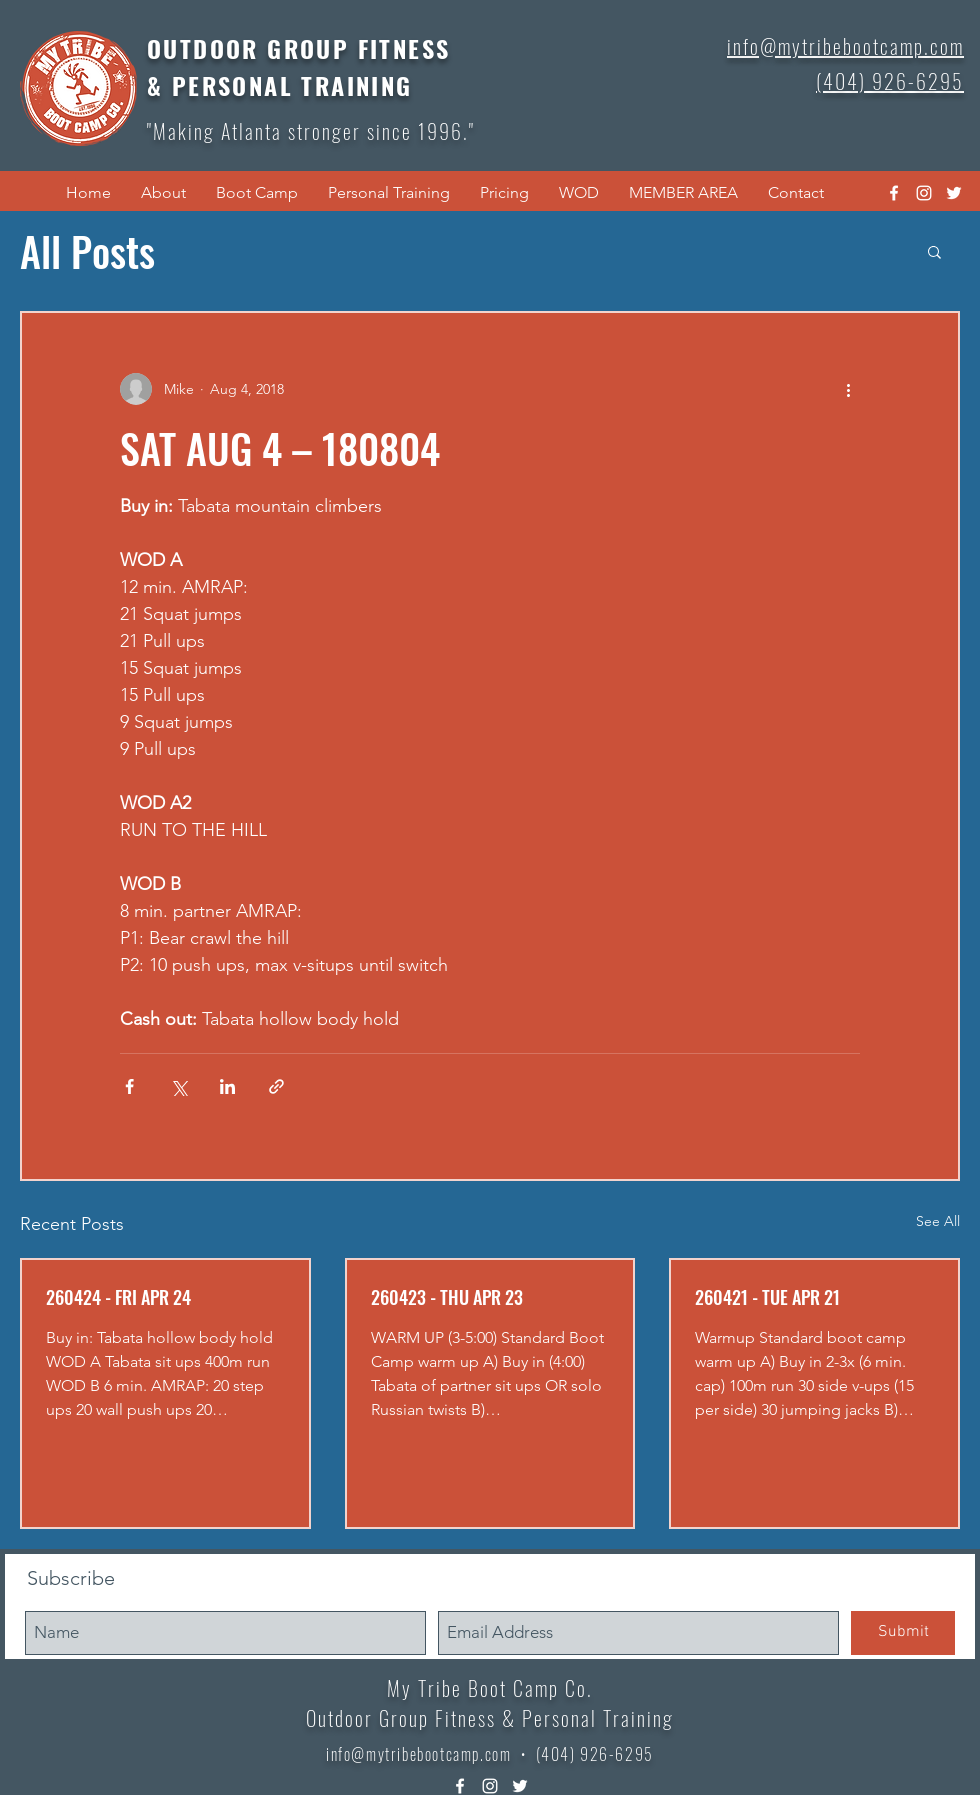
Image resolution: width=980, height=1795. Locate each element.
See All (938, 1221)
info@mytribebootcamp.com (418, 1754)
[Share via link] (276, 1086)
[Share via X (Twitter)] (178, 1086)
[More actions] (848, 389)
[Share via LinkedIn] (227, 1086)
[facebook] (894, 193)
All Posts (87, 251)
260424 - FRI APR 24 (118, 1297)
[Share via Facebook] (129, 1086)
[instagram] (924, 193)
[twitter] (954, 193)
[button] (163, 193)
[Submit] (903, 1633)
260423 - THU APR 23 (447, 1297)
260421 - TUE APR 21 (767, 1297)
